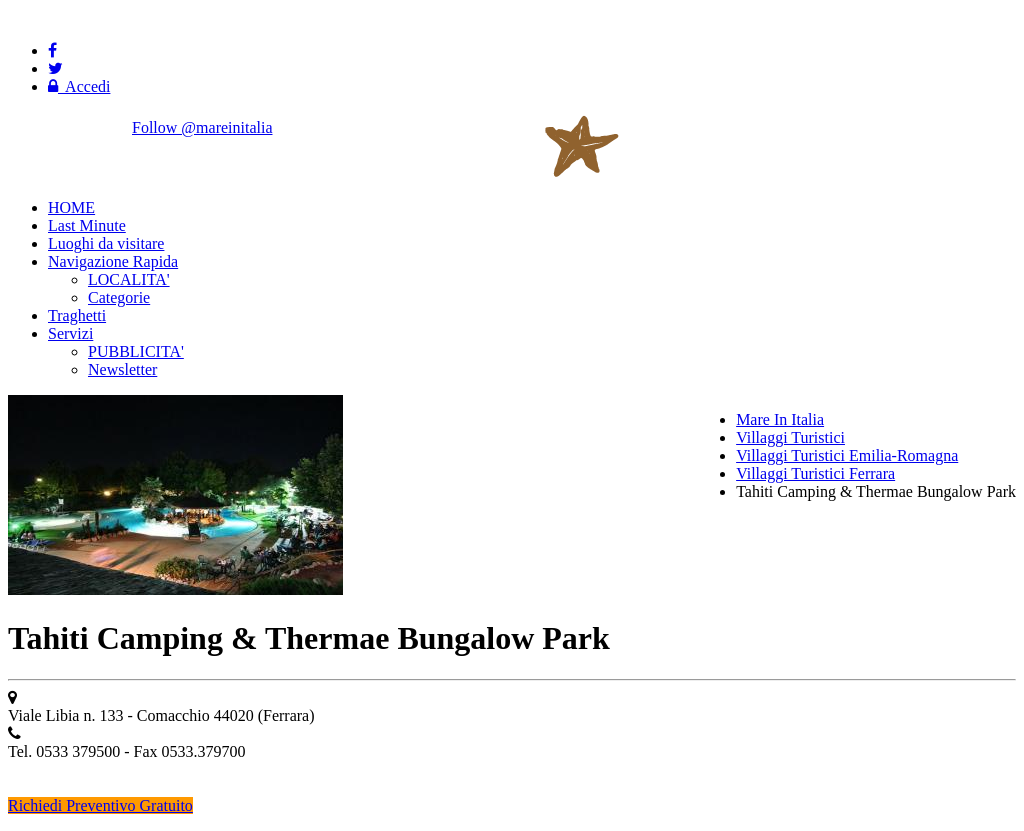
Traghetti (77, 315)
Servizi (70, 333)
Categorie (119, 297)
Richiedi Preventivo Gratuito (100, 805)
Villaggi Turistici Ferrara (815, 473)
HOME (71, 207)
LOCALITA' (129, 279)
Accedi (79, 86)
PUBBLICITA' (136, 351)
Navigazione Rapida (113, 261)
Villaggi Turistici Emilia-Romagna (847, 455)
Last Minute (87, 225)
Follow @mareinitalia (202, 127)
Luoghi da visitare (106, 243)
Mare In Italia (780, 419)
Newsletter (122, 369)
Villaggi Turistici (790, 437)
